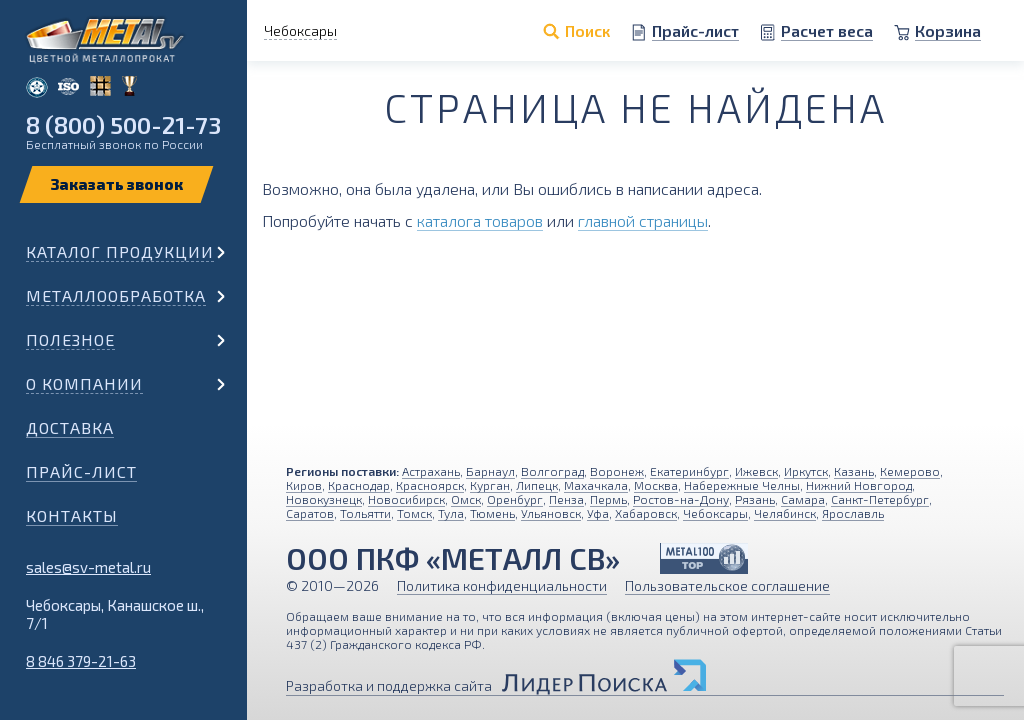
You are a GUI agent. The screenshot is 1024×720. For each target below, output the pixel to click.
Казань (854, 471)
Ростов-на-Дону (681, 499)
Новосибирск (406, 499)
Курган (490, 485)
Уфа (598, 513)
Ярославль (853, 513)
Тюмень (492, 513)
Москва (656, 485)
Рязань (755, 499)
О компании (84, 383)
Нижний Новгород (859, 485)
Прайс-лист (81, 471)
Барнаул (490, 471)
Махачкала (596, 485)
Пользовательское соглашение (727, 585)
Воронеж (617, 471)
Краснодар (359, 485)
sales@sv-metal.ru (88, 567)
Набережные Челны (742, 485)
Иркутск (806, 471)
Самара (803, 499)
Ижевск (756, 471)
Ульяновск (551, 513)
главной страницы (643, 220)
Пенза (566, 499)
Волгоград (552, 471)
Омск (466, 499)
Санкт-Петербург (880, 499)
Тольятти (365, 513)
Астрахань (431, 471)
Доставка (70, 427)
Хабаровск (646, 513)
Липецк (537, 485)
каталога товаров (480, 220)
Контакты (72, 515)
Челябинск (785, 513)
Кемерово (910, 471)
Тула (451, 513)
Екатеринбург (689, 471)
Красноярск (430, 485)
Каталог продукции (120, 251)
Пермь (608, 499)
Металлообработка (116, 295)
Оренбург (515, 499)
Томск (414, 513)
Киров (304, 485)
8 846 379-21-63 (81, 661)
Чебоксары (715, 513)
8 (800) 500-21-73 (123, 124)
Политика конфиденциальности (502, 585)
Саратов (310, 513)
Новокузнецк (324, 499)
